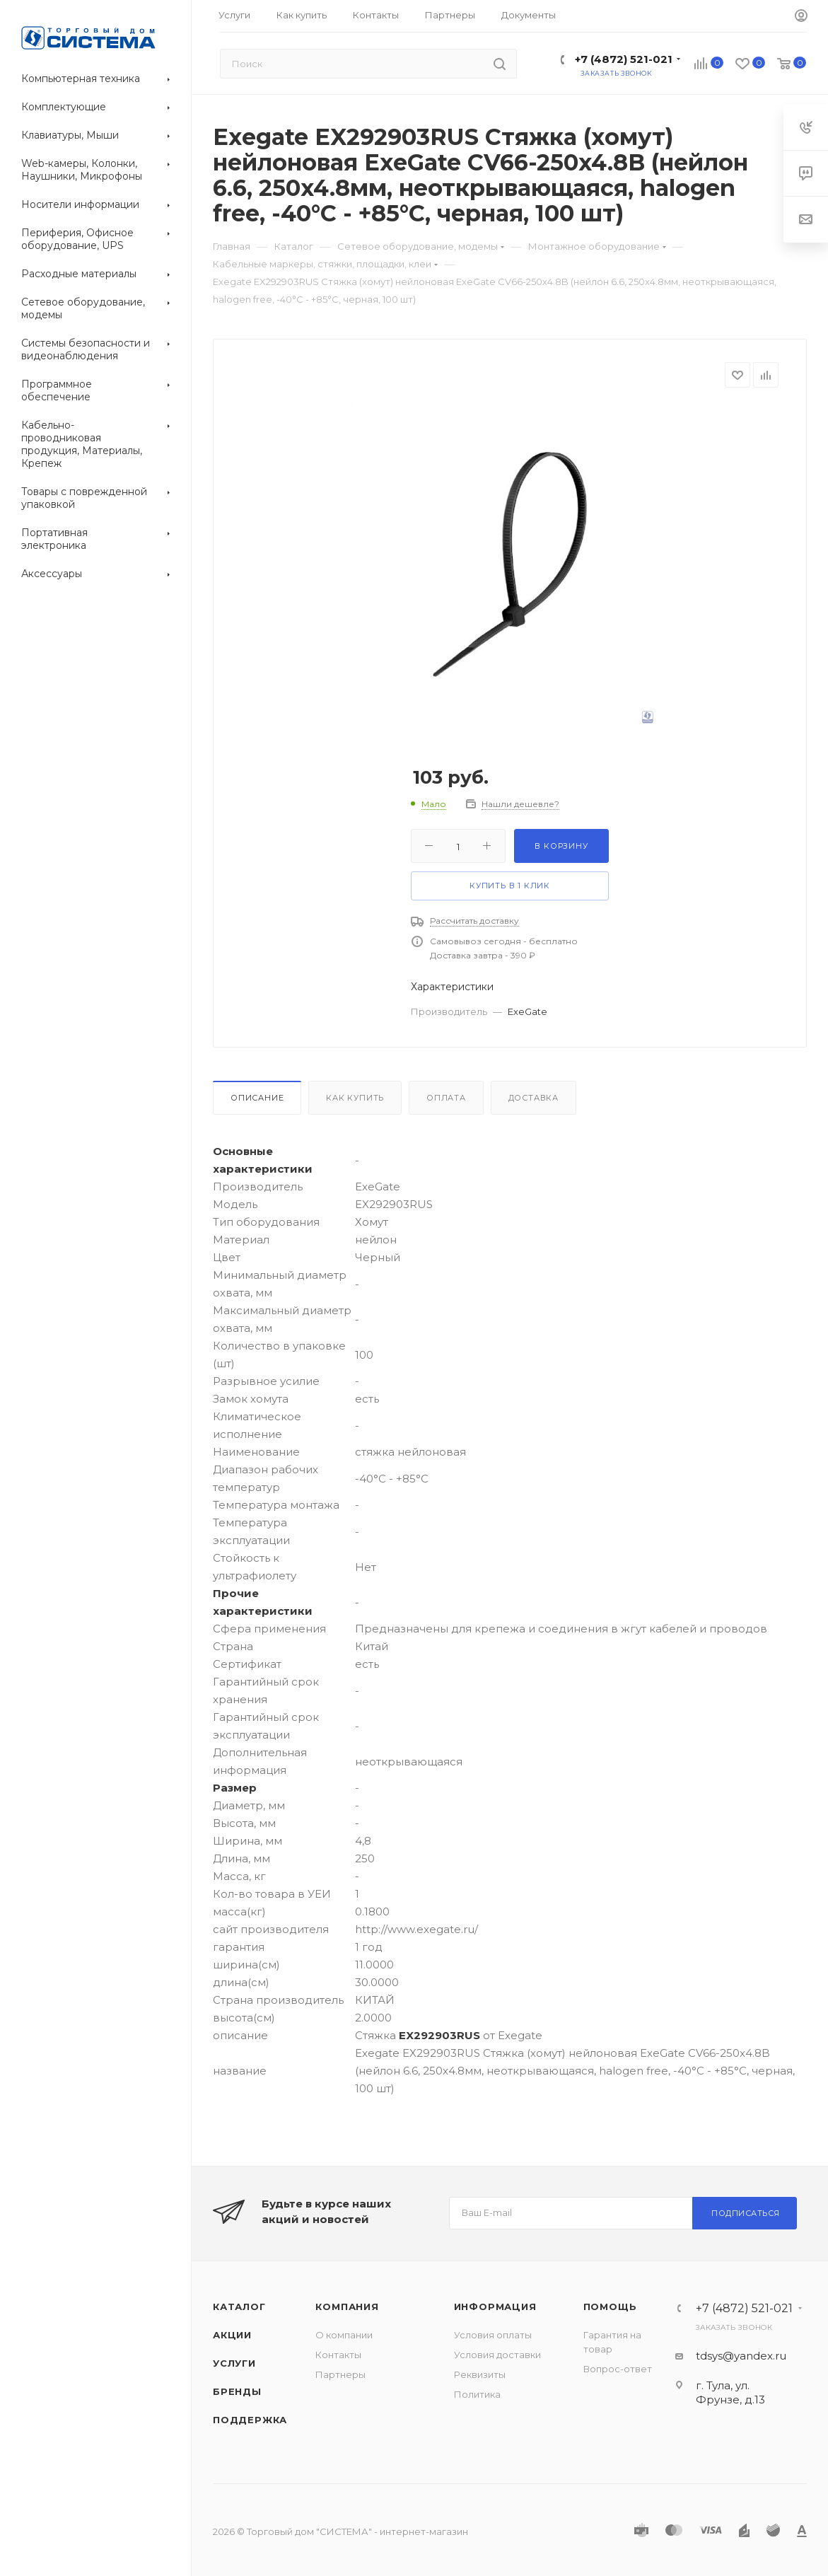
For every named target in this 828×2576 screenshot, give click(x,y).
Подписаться (745, 2213)
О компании (344, 2334)
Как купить (355, 1098)
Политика (477, 2394)
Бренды (237, 2391)
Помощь (610, 2306)
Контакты (338, 2354)
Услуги (234, 2363)
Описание (257, 1098)
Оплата (446, 1098)
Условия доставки (497, 2354)
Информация (495, 2306)
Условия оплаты (493, 2334)
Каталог (239, 2306)
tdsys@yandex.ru (741, 2355)
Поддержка (250, 2419)
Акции (232, 2334)
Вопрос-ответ (617, 2368)
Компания (346, 2306)
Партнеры (340, 2374)
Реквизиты (480, 2374)
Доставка (533, 1098)
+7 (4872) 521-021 (623, 59)
